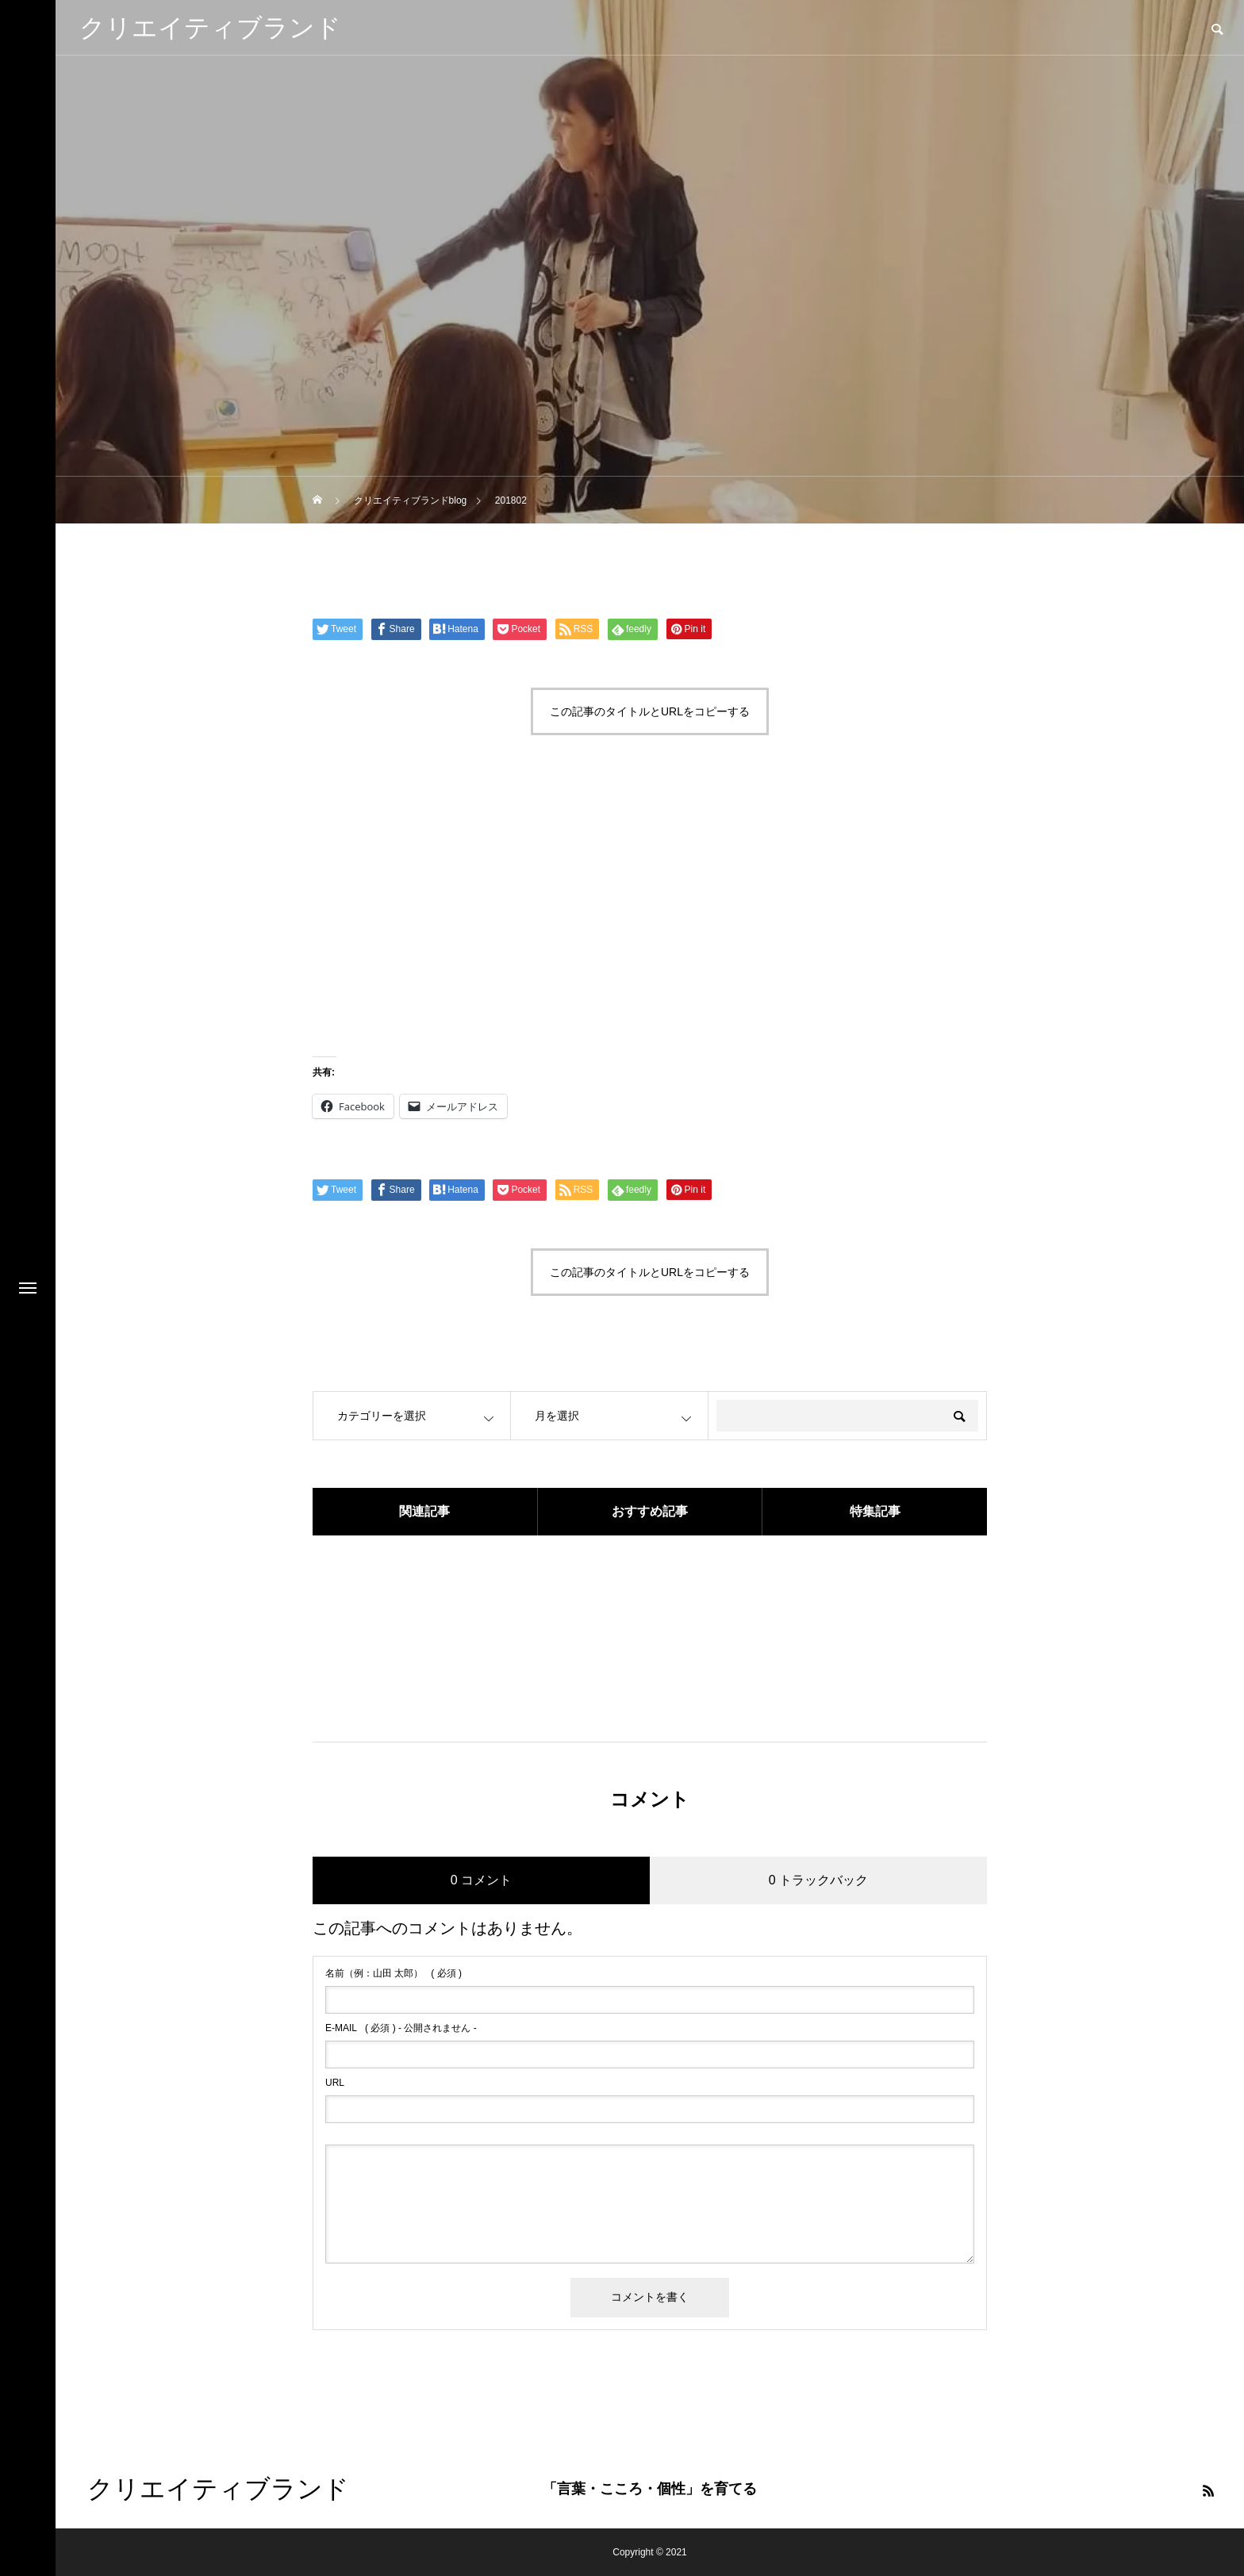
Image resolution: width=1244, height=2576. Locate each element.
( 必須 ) (393, 1973)
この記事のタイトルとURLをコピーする (650, 711)
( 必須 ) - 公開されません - (401, 2028)
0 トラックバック (818, 1880)
